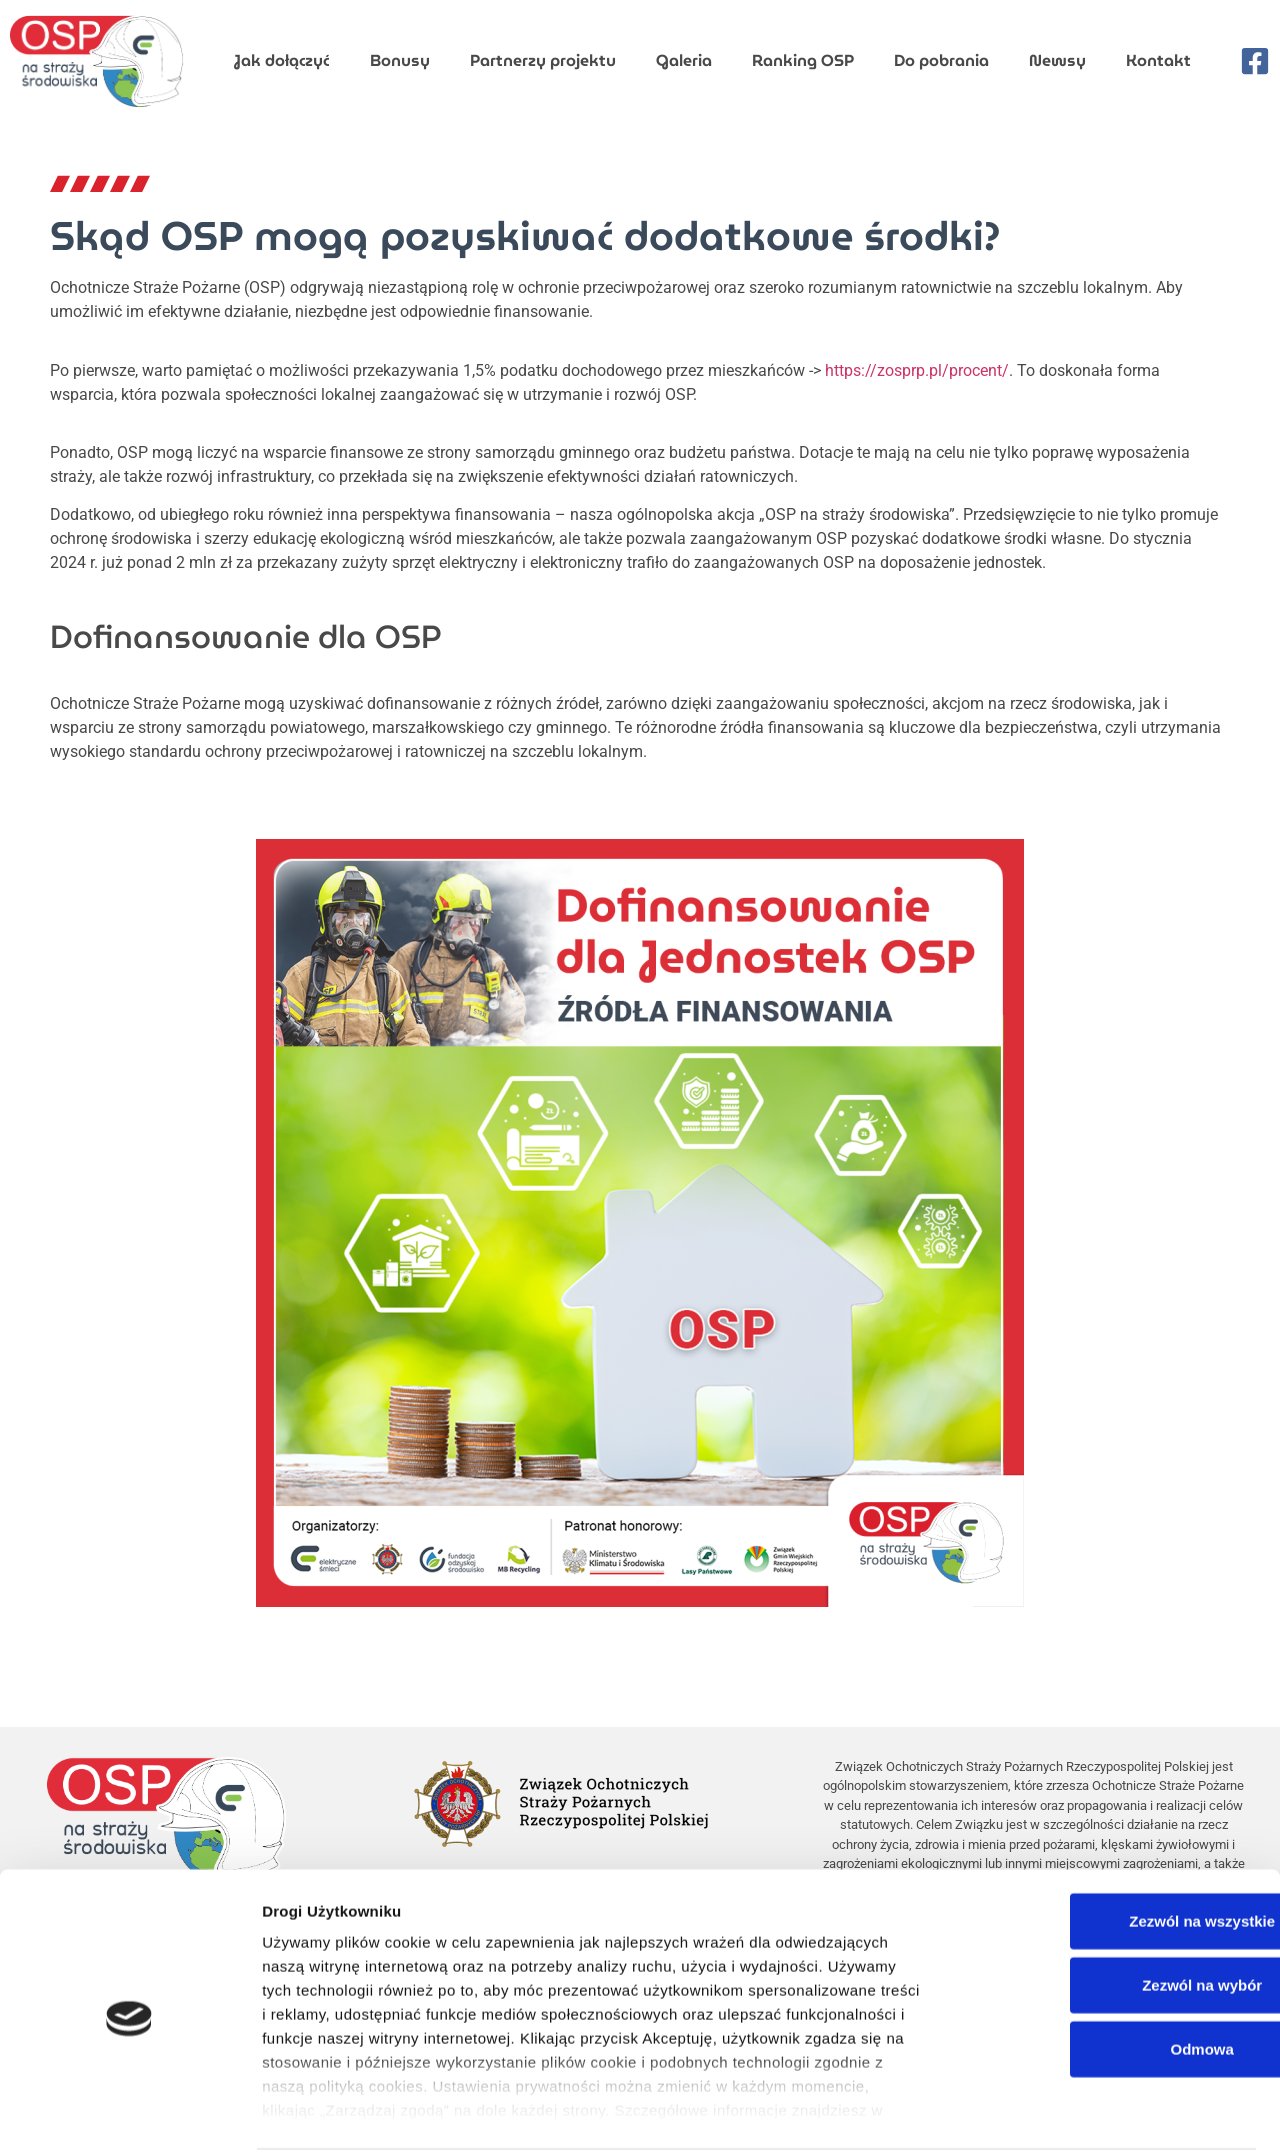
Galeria (684, 60)
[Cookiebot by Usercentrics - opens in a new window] (129, 2115)
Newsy (1057, 60)
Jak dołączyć (282, 60)
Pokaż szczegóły (1102, 2114)
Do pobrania (941, 60)
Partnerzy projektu (543, 60)
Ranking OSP (803, 60)
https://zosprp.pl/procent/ (917, 370)
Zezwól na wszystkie (1113, 1847)
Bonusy (400, 60)
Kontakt (1158, 60)
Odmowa (1112, 1975)
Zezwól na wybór (1113, 1911)
